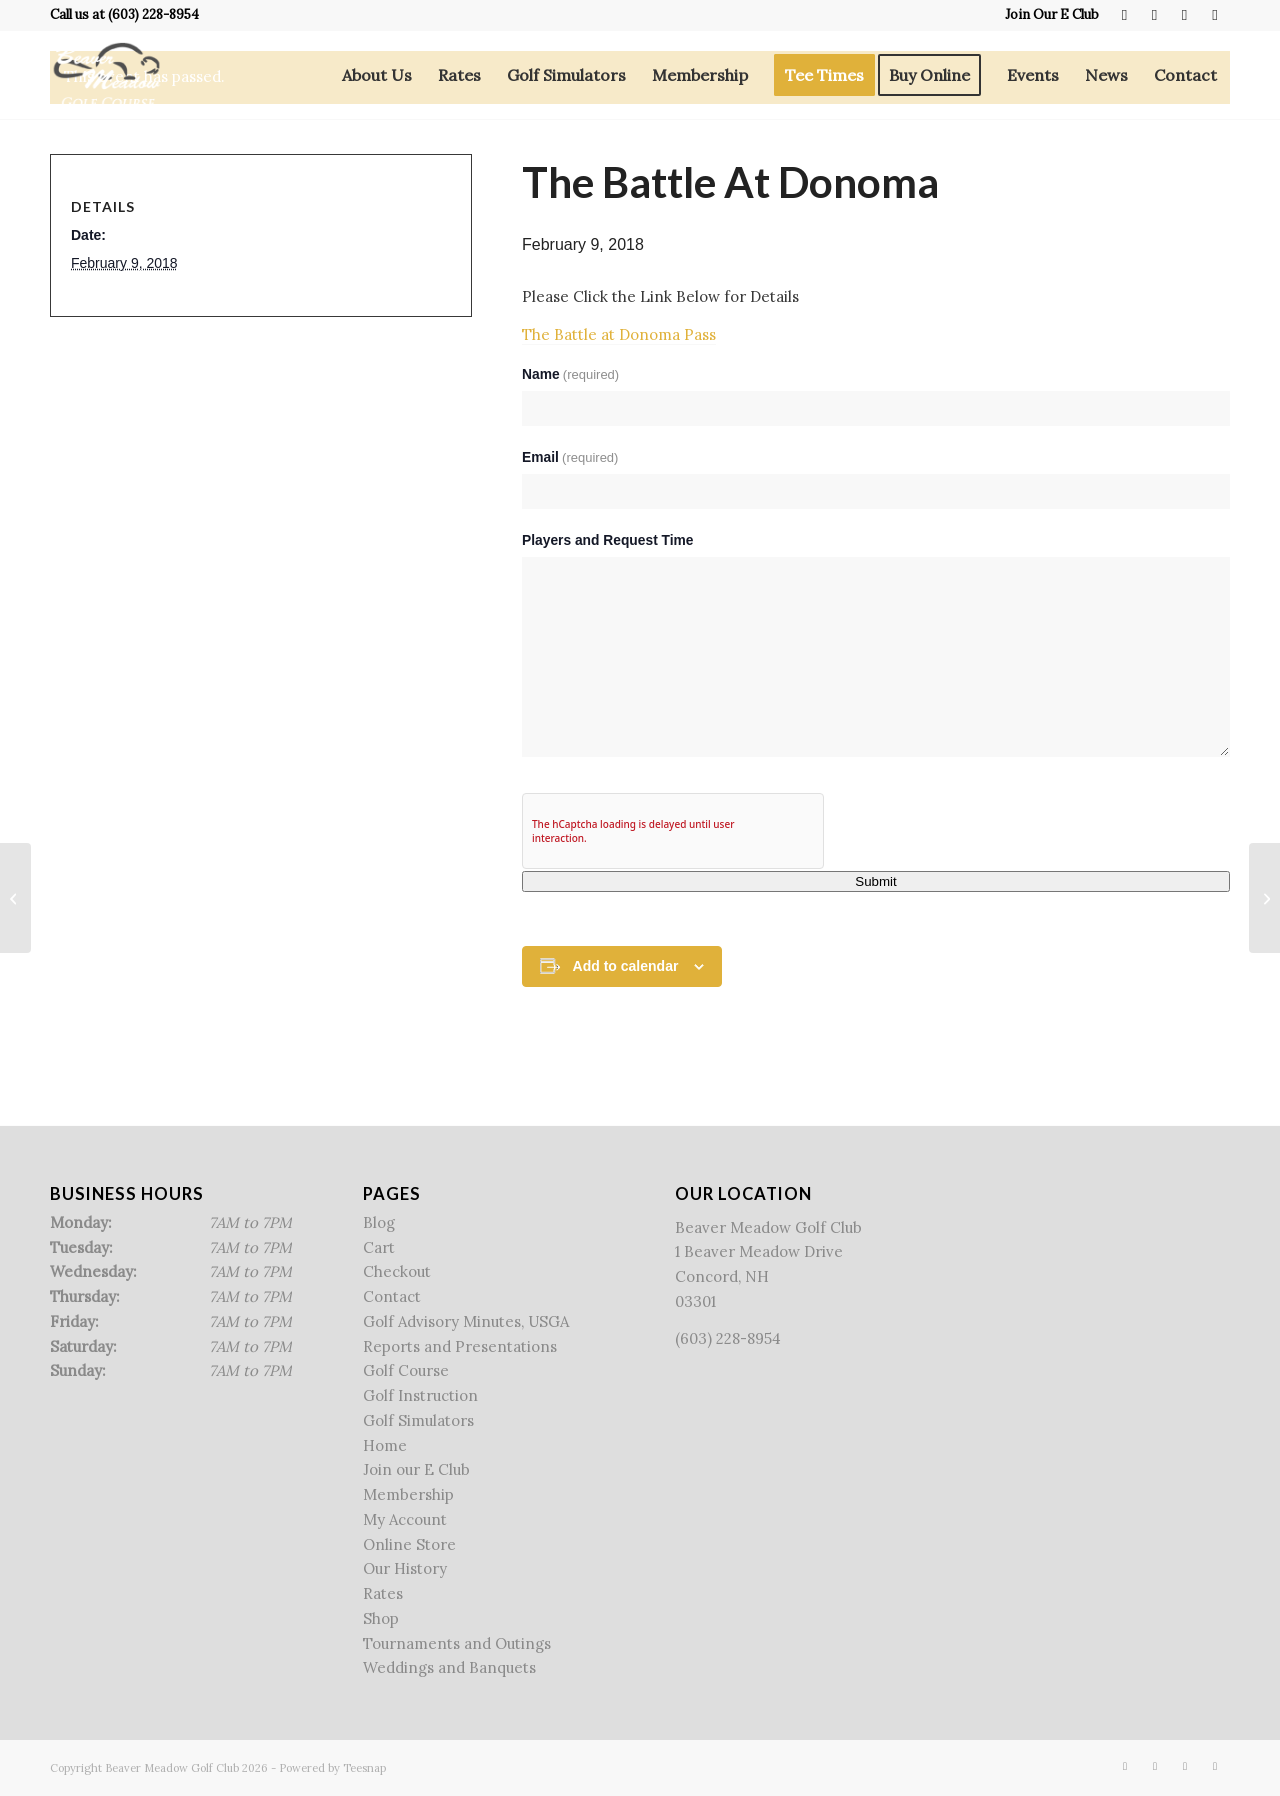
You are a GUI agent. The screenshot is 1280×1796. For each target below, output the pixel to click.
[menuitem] (1047, 15)
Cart (379, 1247)
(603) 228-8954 (153, 14)
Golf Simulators (418, 1420)
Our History (405, 1568)
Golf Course (406, 1370)
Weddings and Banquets (449, 1667)
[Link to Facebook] (1124, 15)
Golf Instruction (420, 1395)
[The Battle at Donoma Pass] (1264, 898)
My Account (405, 1519)
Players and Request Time (608, 540)
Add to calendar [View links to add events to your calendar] (626, 966)
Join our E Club (416, 1469)
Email (570, 457)
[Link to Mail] (1215, 15)
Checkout (397, 1271)
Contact (392, 1296)
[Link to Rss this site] (1184, 15)
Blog (379, 1222)
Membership (408, 1494)
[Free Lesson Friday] (15, 898)
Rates (383, 1593)
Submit (875, 881)
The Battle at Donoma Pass (619, 334)
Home (385, 1445)
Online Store (409, 1544)
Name (570, 374)
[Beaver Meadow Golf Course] (106, 75)
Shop (381, 1618)
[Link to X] (1154, 15)
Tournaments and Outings (457, 1643)
